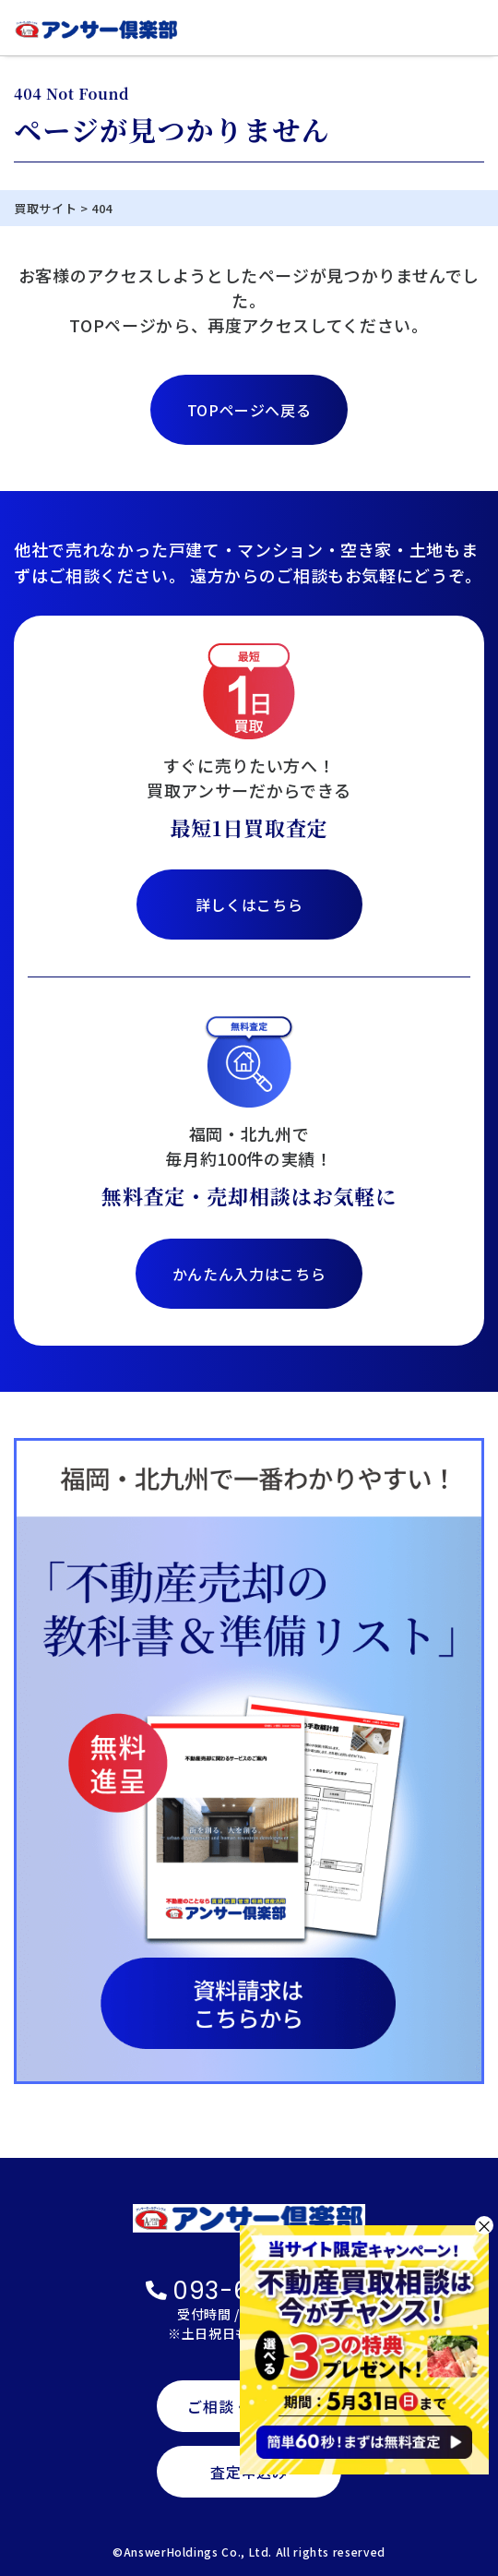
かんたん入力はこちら (249, 1274)
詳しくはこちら (249, 904)
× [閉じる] (484, 2225)
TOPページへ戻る (249, 410)
